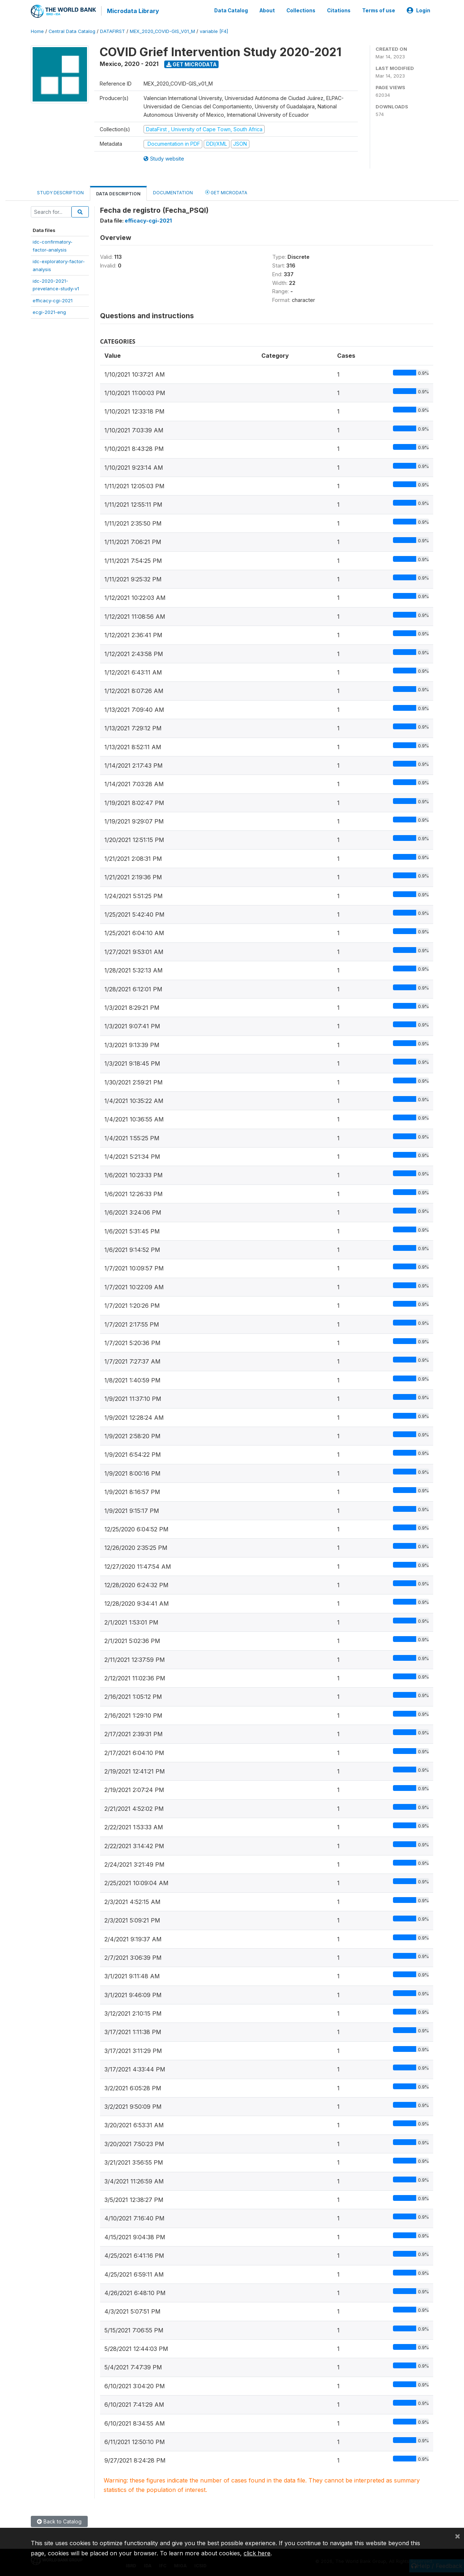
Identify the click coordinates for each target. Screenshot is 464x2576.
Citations (339, 10)
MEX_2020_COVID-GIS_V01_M (162, 30)
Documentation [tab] (173, 192)
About (267, 10)
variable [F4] (214, 30)
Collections (300, 10)
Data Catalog (231, 10)
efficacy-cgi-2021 (52, 300)
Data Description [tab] (118, 193)
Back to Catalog (59, 2521)
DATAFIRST (112, 30)
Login (418, 10)
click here (257, 2553)
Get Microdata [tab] (226, 191)
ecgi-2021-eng (49, 311)
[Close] (457, 2535)
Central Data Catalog (72, 30)
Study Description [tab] (60, 192)
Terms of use (378, 10)
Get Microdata (191, 64)
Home (37, 30)
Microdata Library (132, 10)
